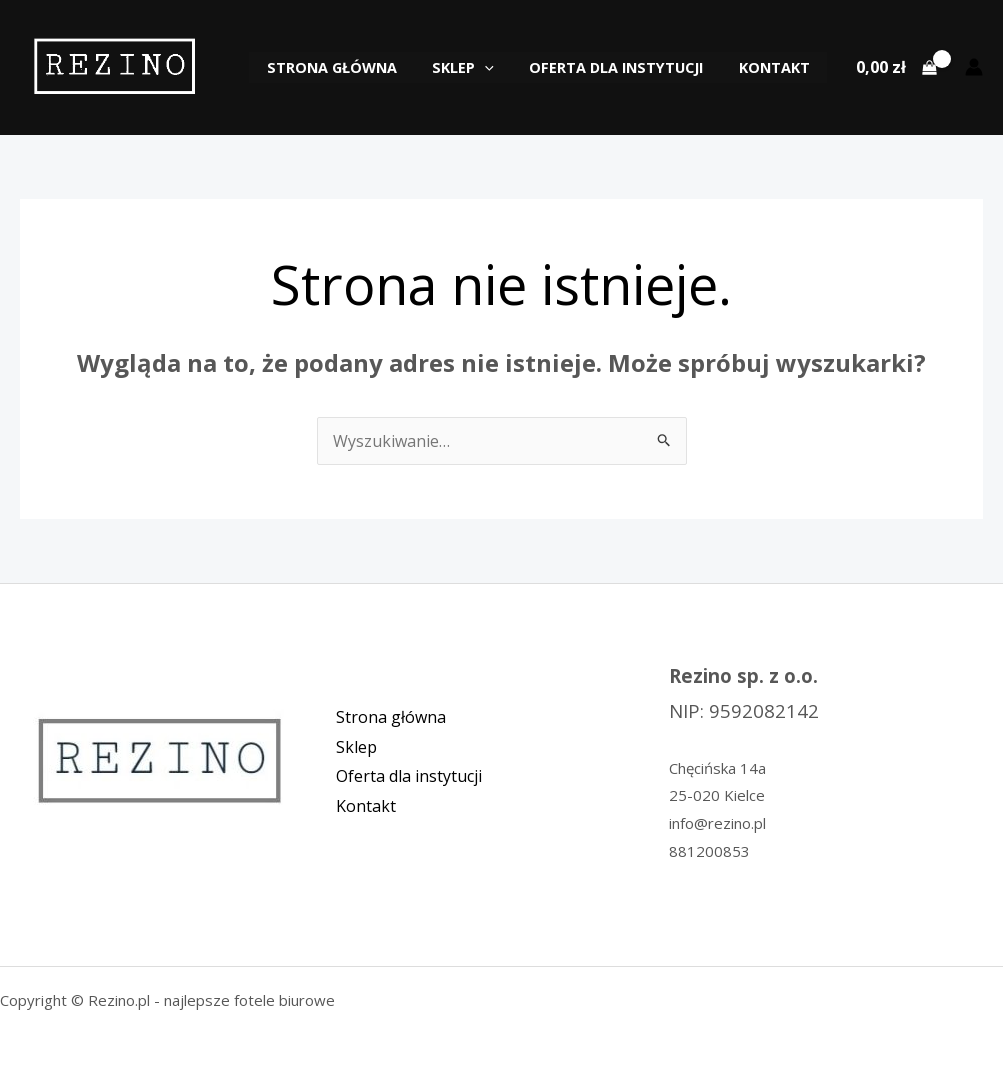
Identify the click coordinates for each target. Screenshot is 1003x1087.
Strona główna (355, 67)
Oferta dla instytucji (626, 67)
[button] (501, 67)
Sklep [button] (480, 67)
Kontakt (777, 67)
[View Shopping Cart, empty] (896, 67)
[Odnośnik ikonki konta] (974, 67)
